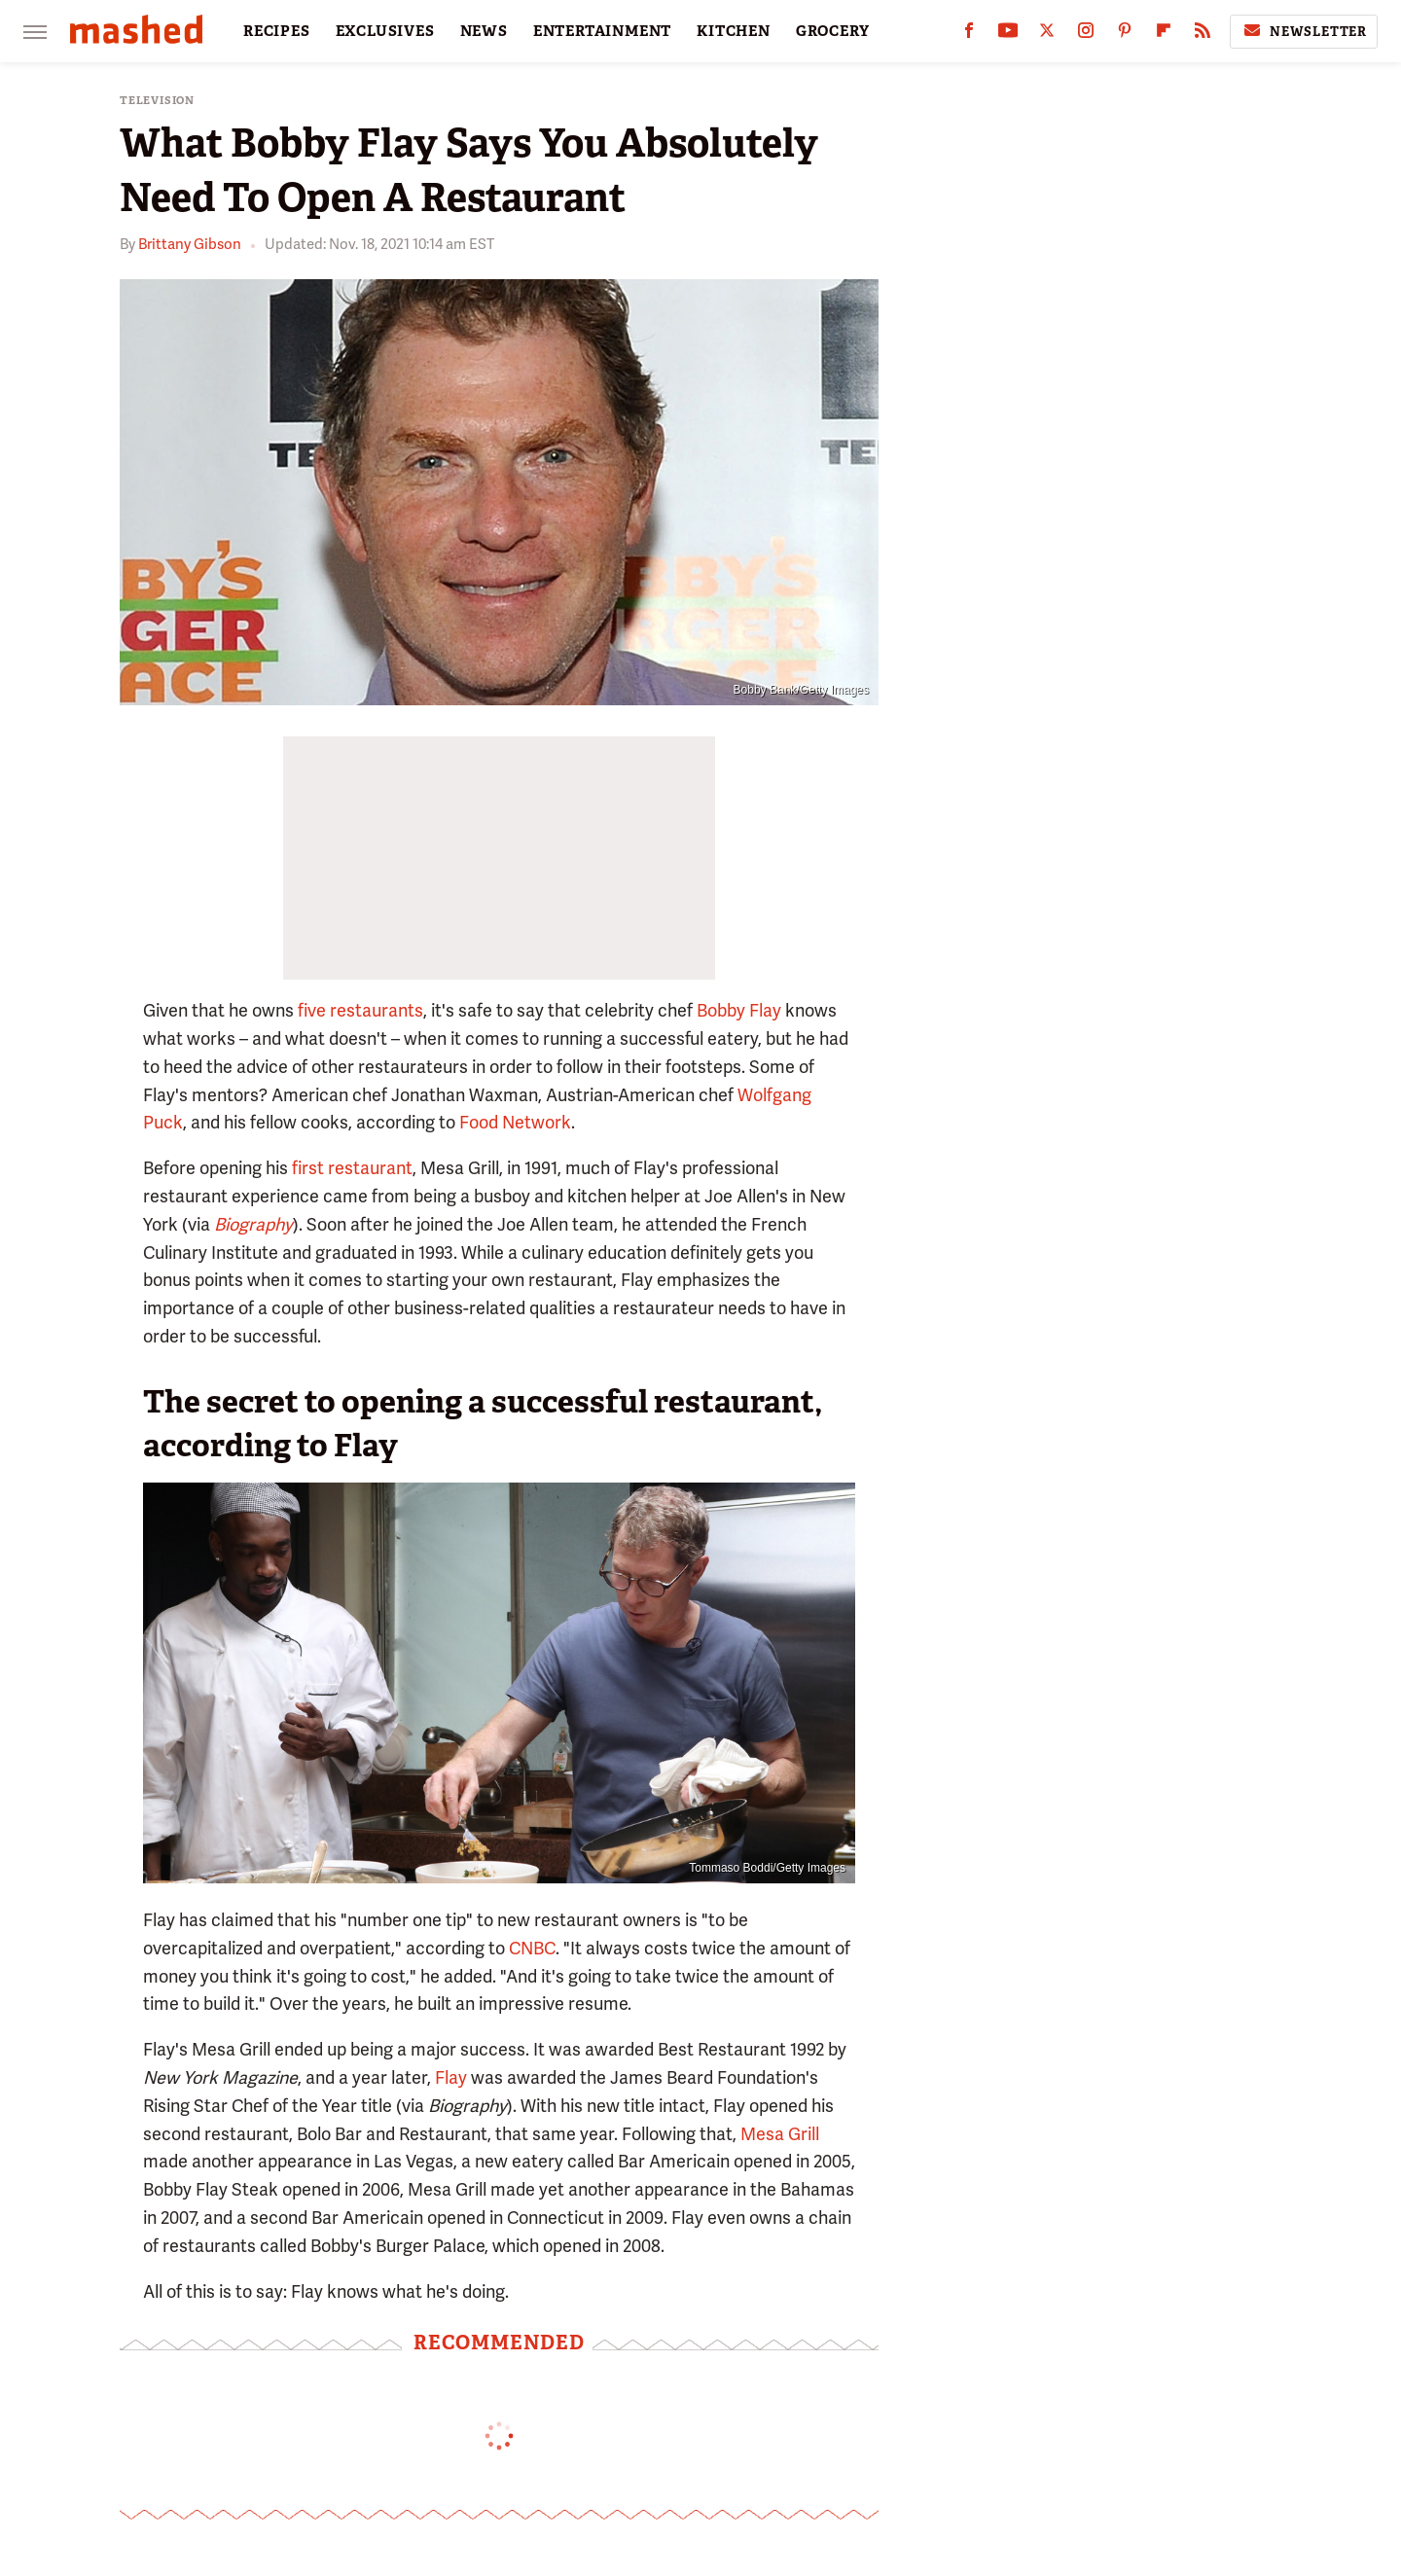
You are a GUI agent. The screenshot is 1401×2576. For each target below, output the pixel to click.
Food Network (515, 1122)
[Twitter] (1047, 34)
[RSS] (1202, 34)
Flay (451, 2077)
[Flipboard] (1163, 34)
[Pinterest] (1124, 34)
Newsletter (1303, 31)
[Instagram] (1085, 34)
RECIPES (276, 31)
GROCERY (833, 31)
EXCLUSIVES (385, 31)
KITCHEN (734, 31)
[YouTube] (1008, 34)
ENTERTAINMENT (602, 31)
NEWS (484, 31)
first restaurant (352, 1168)
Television (157, 100)
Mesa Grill (779, 2134)
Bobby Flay (739, 1010)
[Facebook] (969, 34)
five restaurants (360, 1010)
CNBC (532, 1948)
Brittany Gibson (189, 244)
